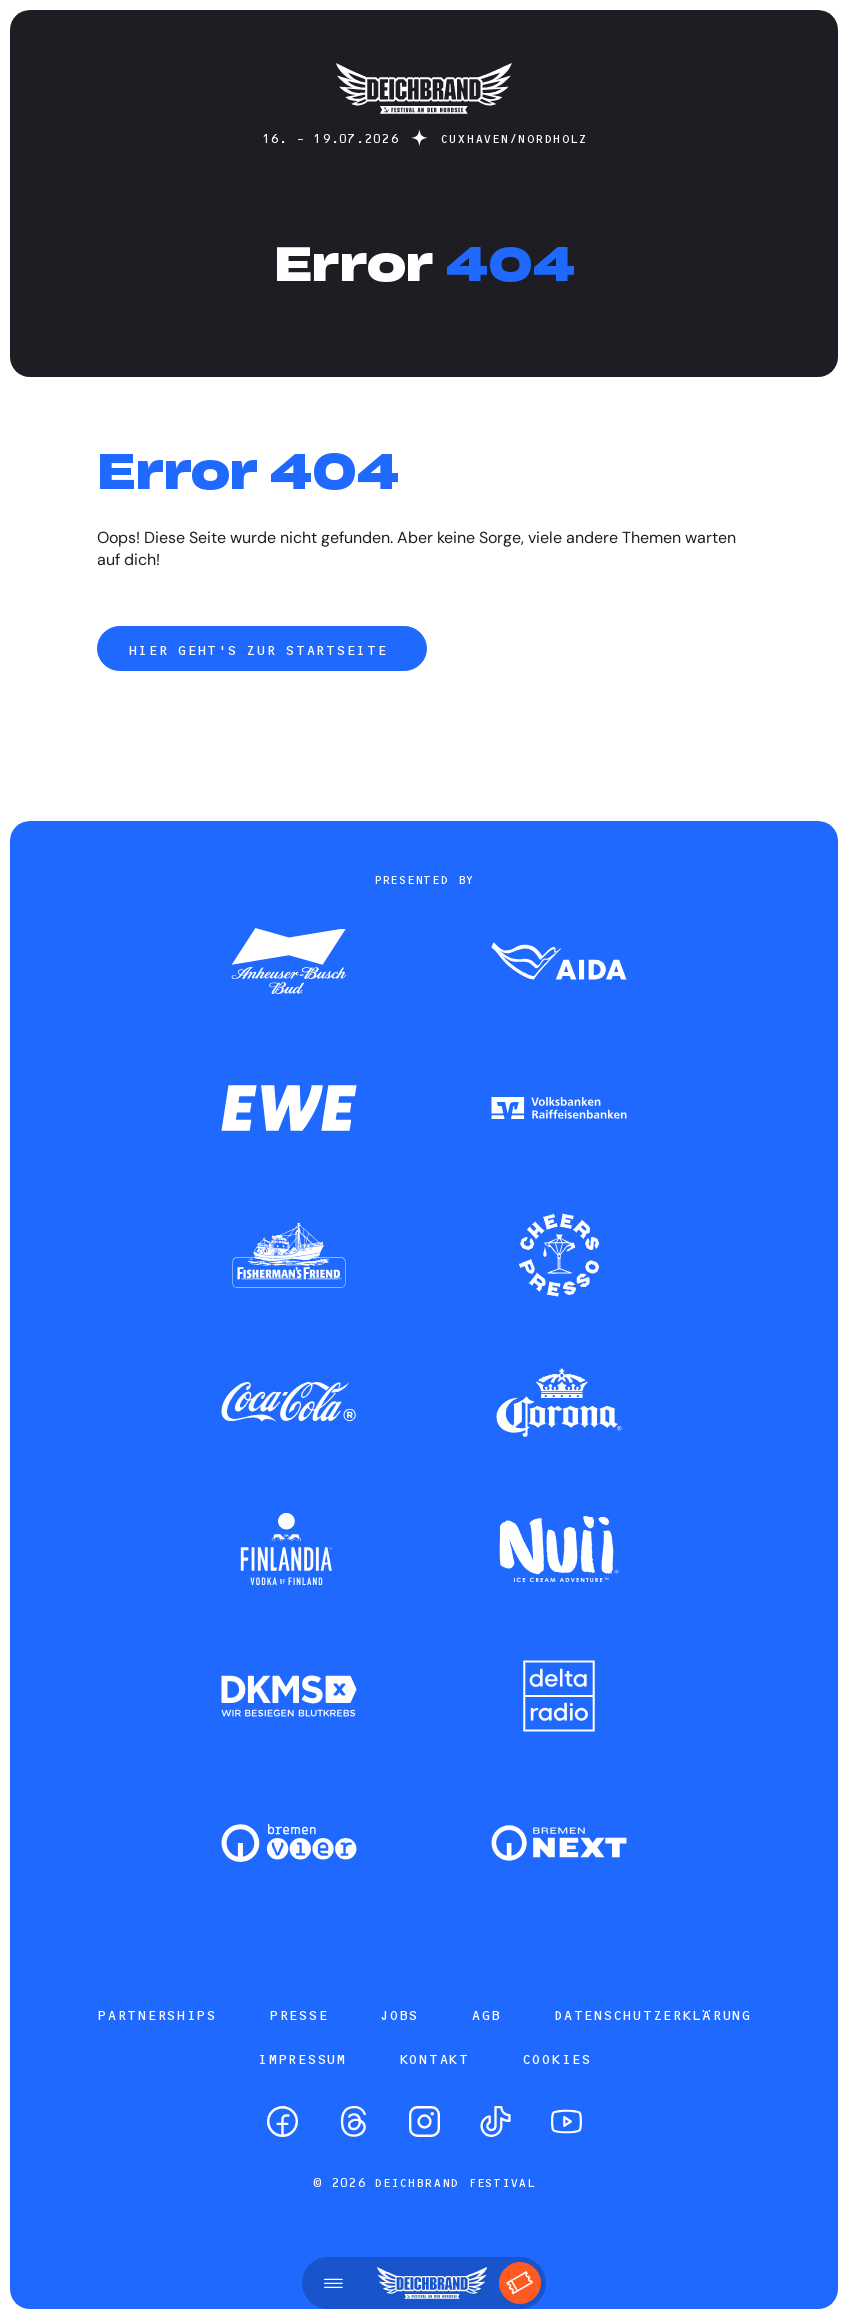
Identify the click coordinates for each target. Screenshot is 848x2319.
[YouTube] (566, 2121)
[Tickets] (520, 2283)
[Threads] (353, 2121)
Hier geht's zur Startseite (262, 650)
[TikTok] (495, 2121)
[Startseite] (424, 123)
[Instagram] (424, 2121)
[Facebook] (282, 2121)
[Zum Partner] (289, 963)
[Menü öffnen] (333, 2283)
